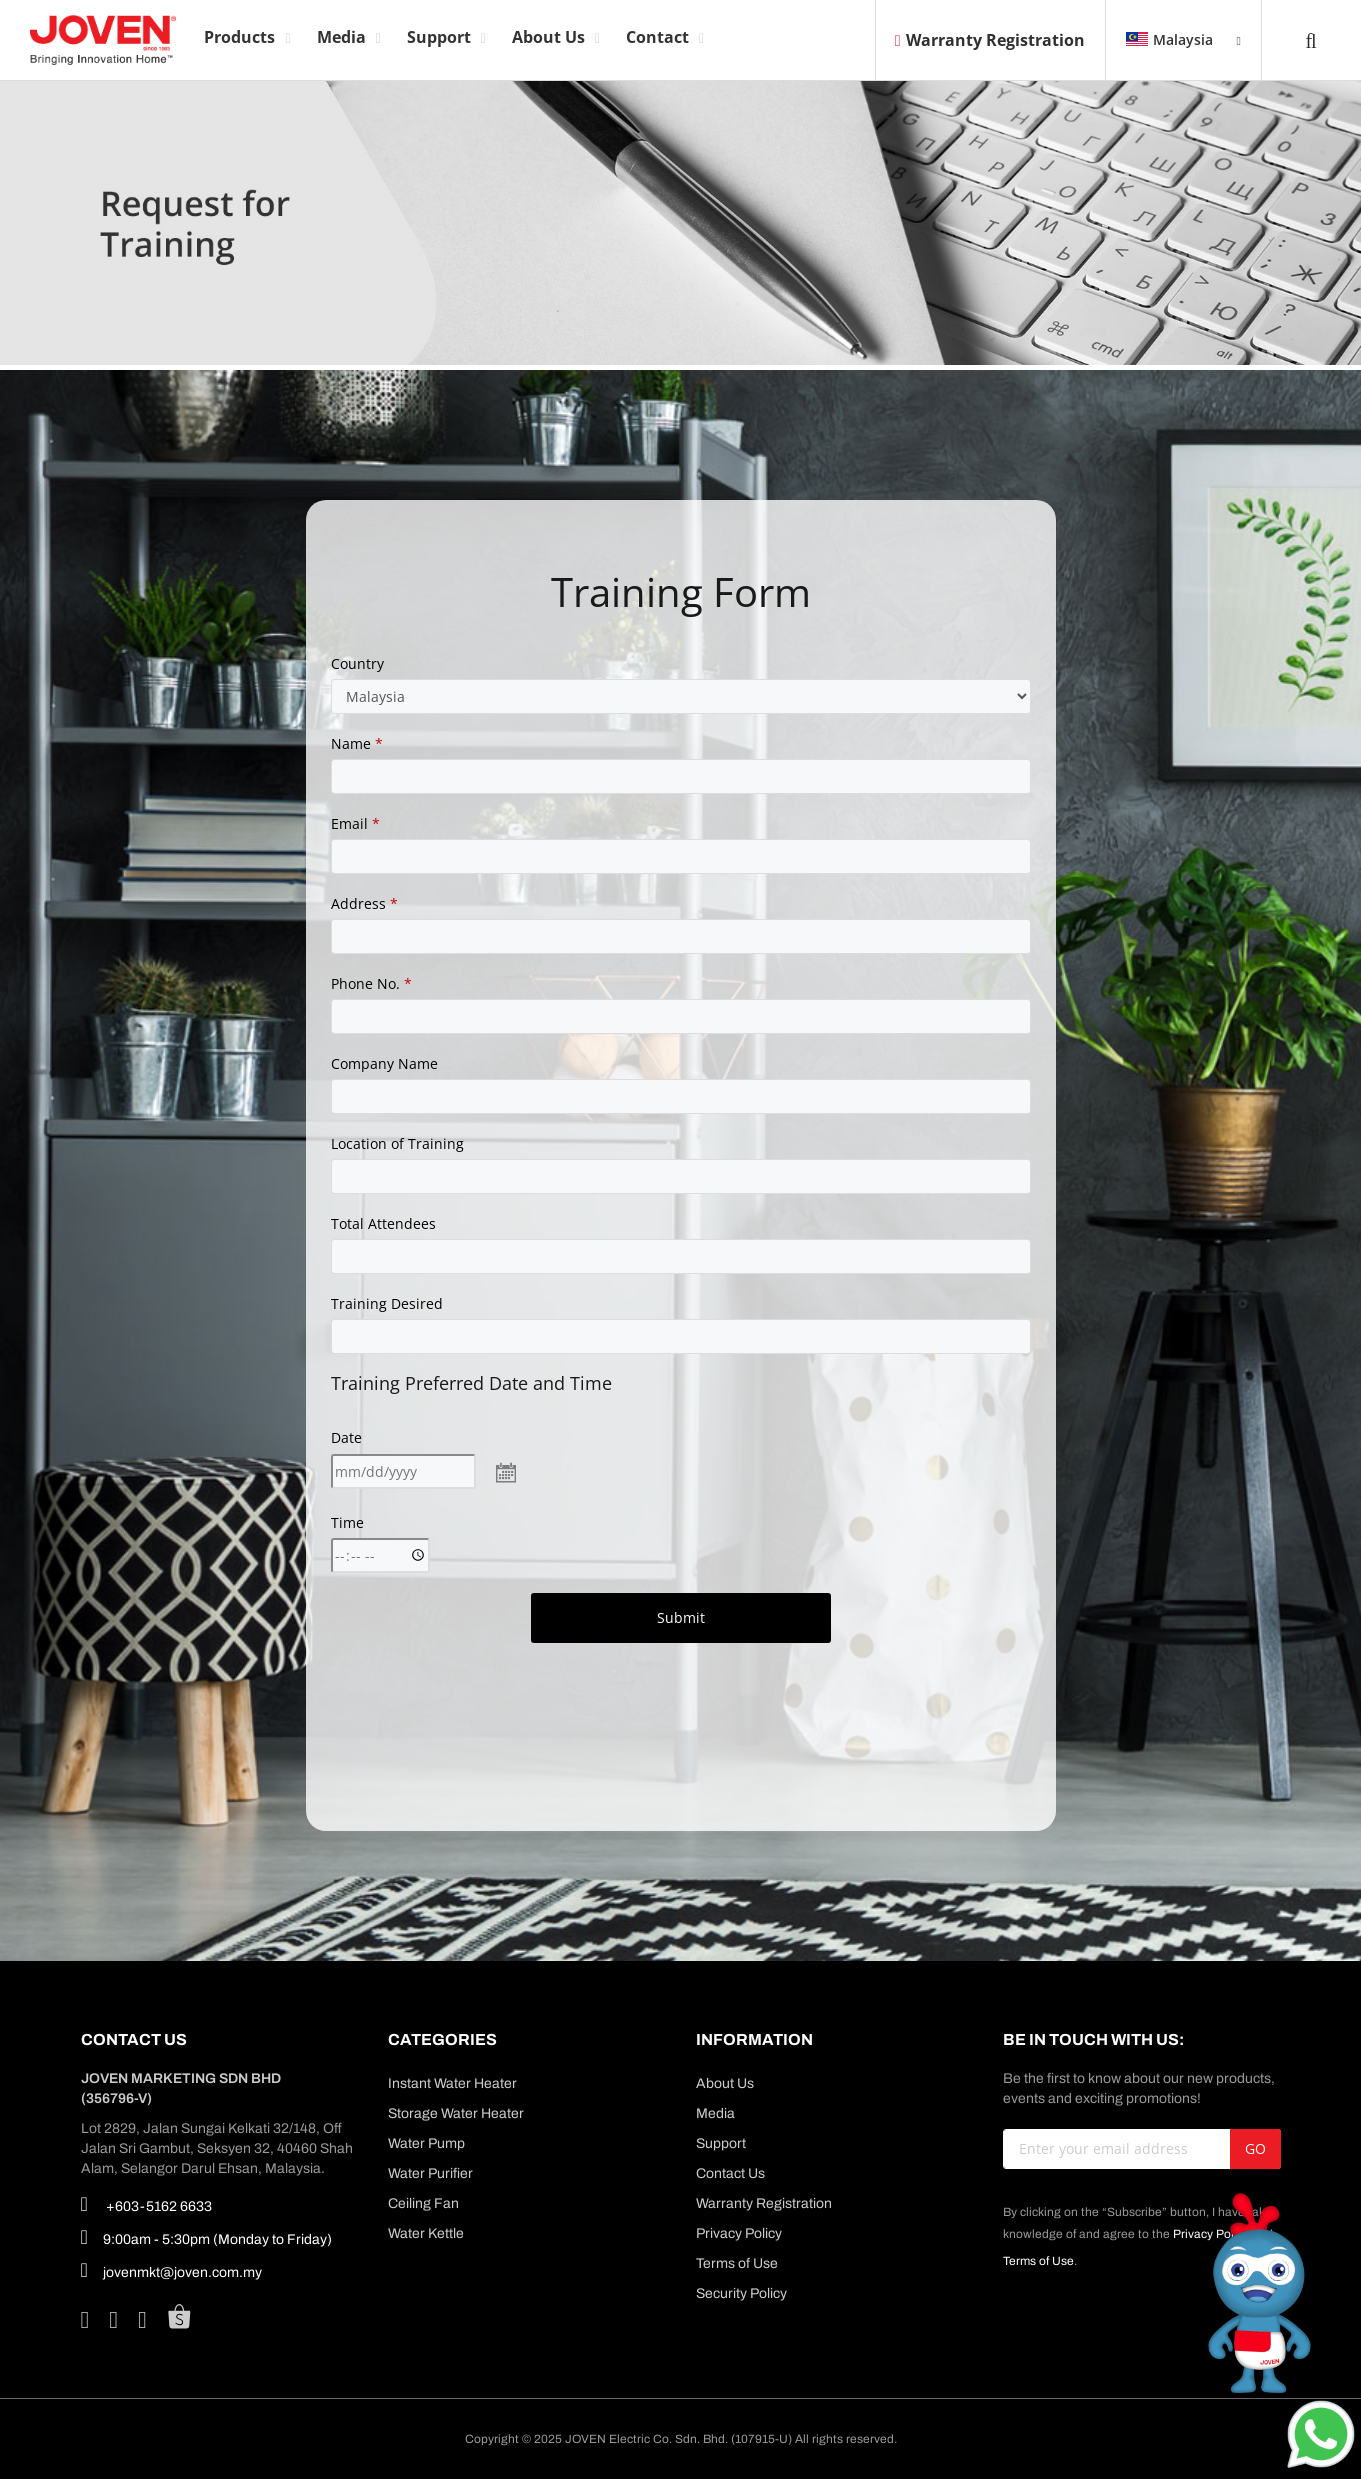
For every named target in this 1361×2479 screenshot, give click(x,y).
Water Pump (426, 2143)
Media (715, 2113)
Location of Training (397, 1143)
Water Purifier (430, 2173)
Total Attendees (383, 1223)
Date (346, 1437)
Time (347, 1522)
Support (721, 2143)
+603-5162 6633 (146, 2204)
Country (357, 663)
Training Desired (387, 1303)
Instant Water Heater (452, 2083)
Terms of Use (737, 2263)
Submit (681, 1617)
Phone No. (371, 983)
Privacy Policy (739, 2233)
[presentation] (681, 1702)
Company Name (384, 1063)
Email (355, 823)
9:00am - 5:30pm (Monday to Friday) (206, 2237)
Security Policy (741, 2293)
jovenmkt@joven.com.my (171, 2270)
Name (357, 743)
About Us (725, 2083)
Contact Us (730, 2173)
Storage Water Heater (456, 2113)
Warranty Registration (990, 40)
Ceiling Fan (423, 2203)
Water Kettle (426, 2233)
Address (364, 903)
